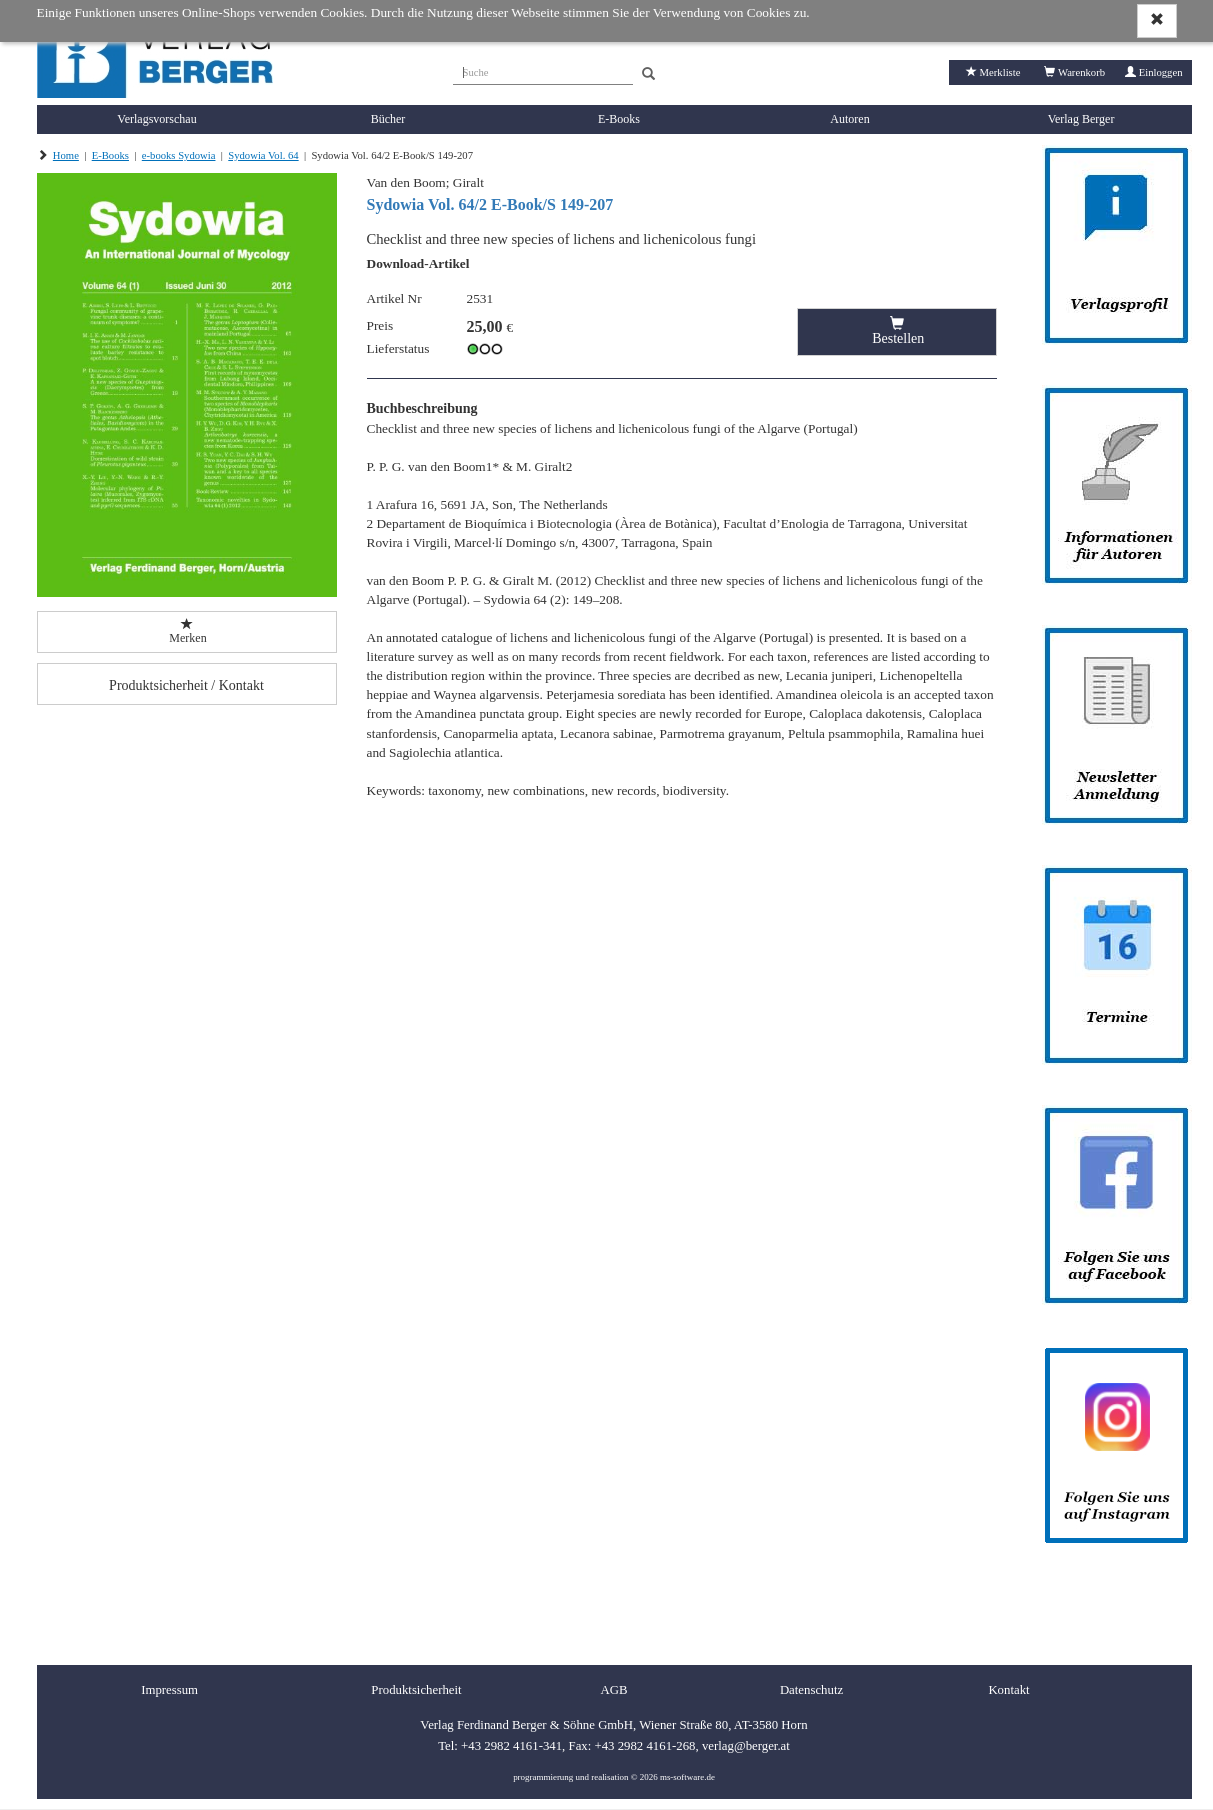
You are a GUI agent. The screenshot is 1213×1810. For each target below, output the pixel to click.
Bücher (388, 119)
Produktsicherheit (416, 1690)
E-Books (619, 119)
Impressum (169, 1690)
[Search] (648, 74)
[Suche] (543, 70)
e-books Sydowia (179, 155)
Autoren (849, 119)
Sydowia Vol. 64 (263, 155)
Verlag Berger (1081, 119)
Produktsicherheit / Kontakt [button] (186, 685)
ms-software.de (687, 1777)
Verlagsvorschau (156, 119)
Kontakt (1008, 1690)
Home (66, 155)
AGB (613, 1690)
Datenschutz (811, 1690)
